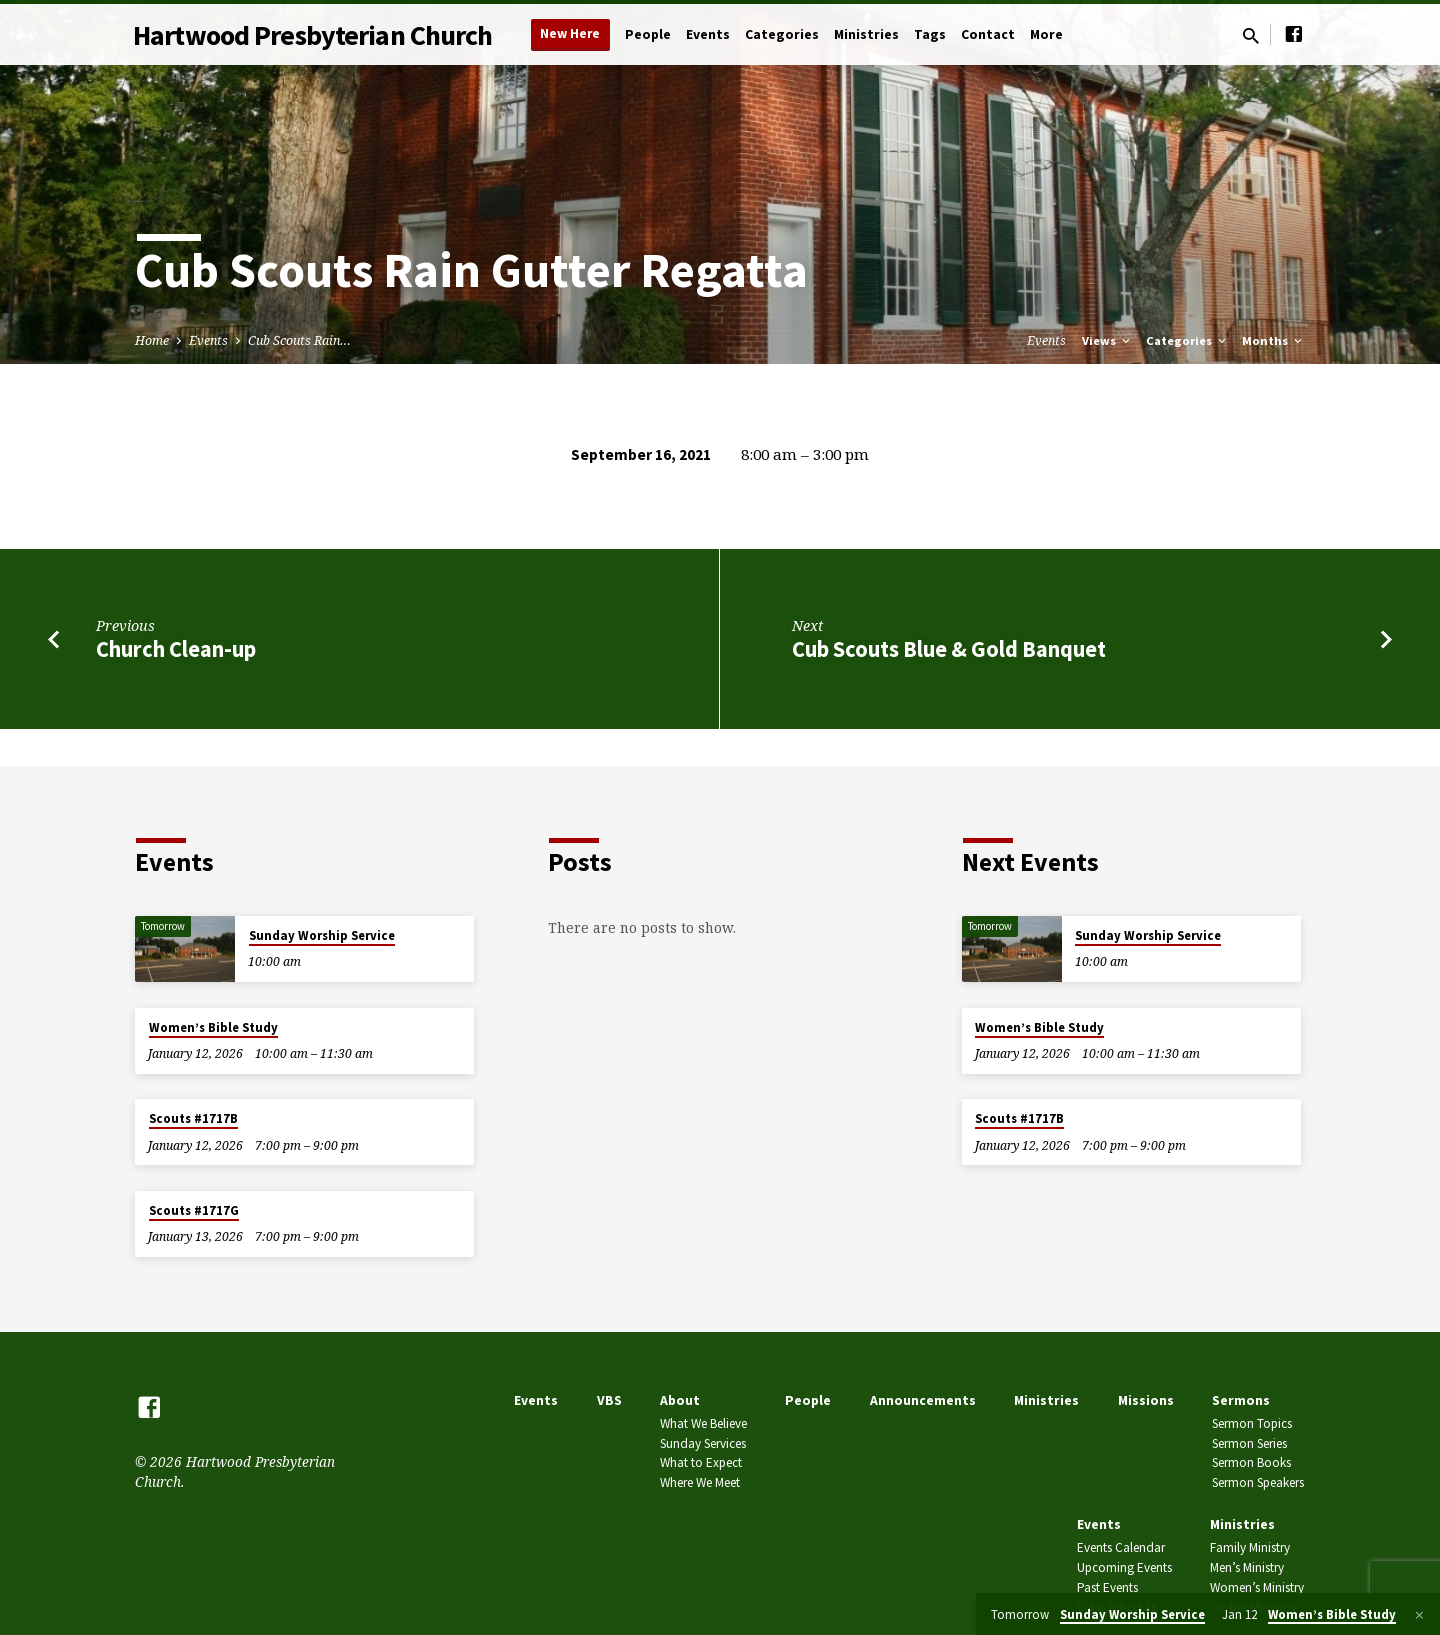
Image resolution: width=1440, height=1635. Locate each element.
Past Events (1107, 1587)
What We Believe (703, 1423)
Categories (782, 34)
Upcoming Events (1124, 1567)
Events (708, 34)
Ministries (866, 34)
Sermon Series (1249, 1443)
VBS (609, 1400)
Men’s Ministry (1247, 1567)
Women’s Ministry (1257, 1587)
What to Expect (701, 1462)
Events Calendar (1121, 1547)
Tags (930, 34)
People (648, 34)
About (680, 1400)
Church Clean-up (176, 649)
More (1046, 34)
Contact (988, 34)
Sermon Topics (1252, 1423)
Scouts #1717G (194, 1210)
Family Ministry (1250, 1547)
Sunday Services (703, 1443)
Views (1107, 340)
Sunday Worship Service (322, 935)
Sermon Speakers (1258, 1482)
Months (1273, 340)
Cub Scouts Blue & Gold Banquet (949, 649)
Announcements (923, 1400)
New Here (570, 33)
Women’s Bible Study (213, 1027)
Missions (1146, 1400)
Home (152, 340)
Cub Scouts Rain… (299, 340)
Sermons (1241, 1400)
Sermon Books (1251, 1462)
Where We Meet (700, 1482)
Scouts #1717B (193, 1118)
